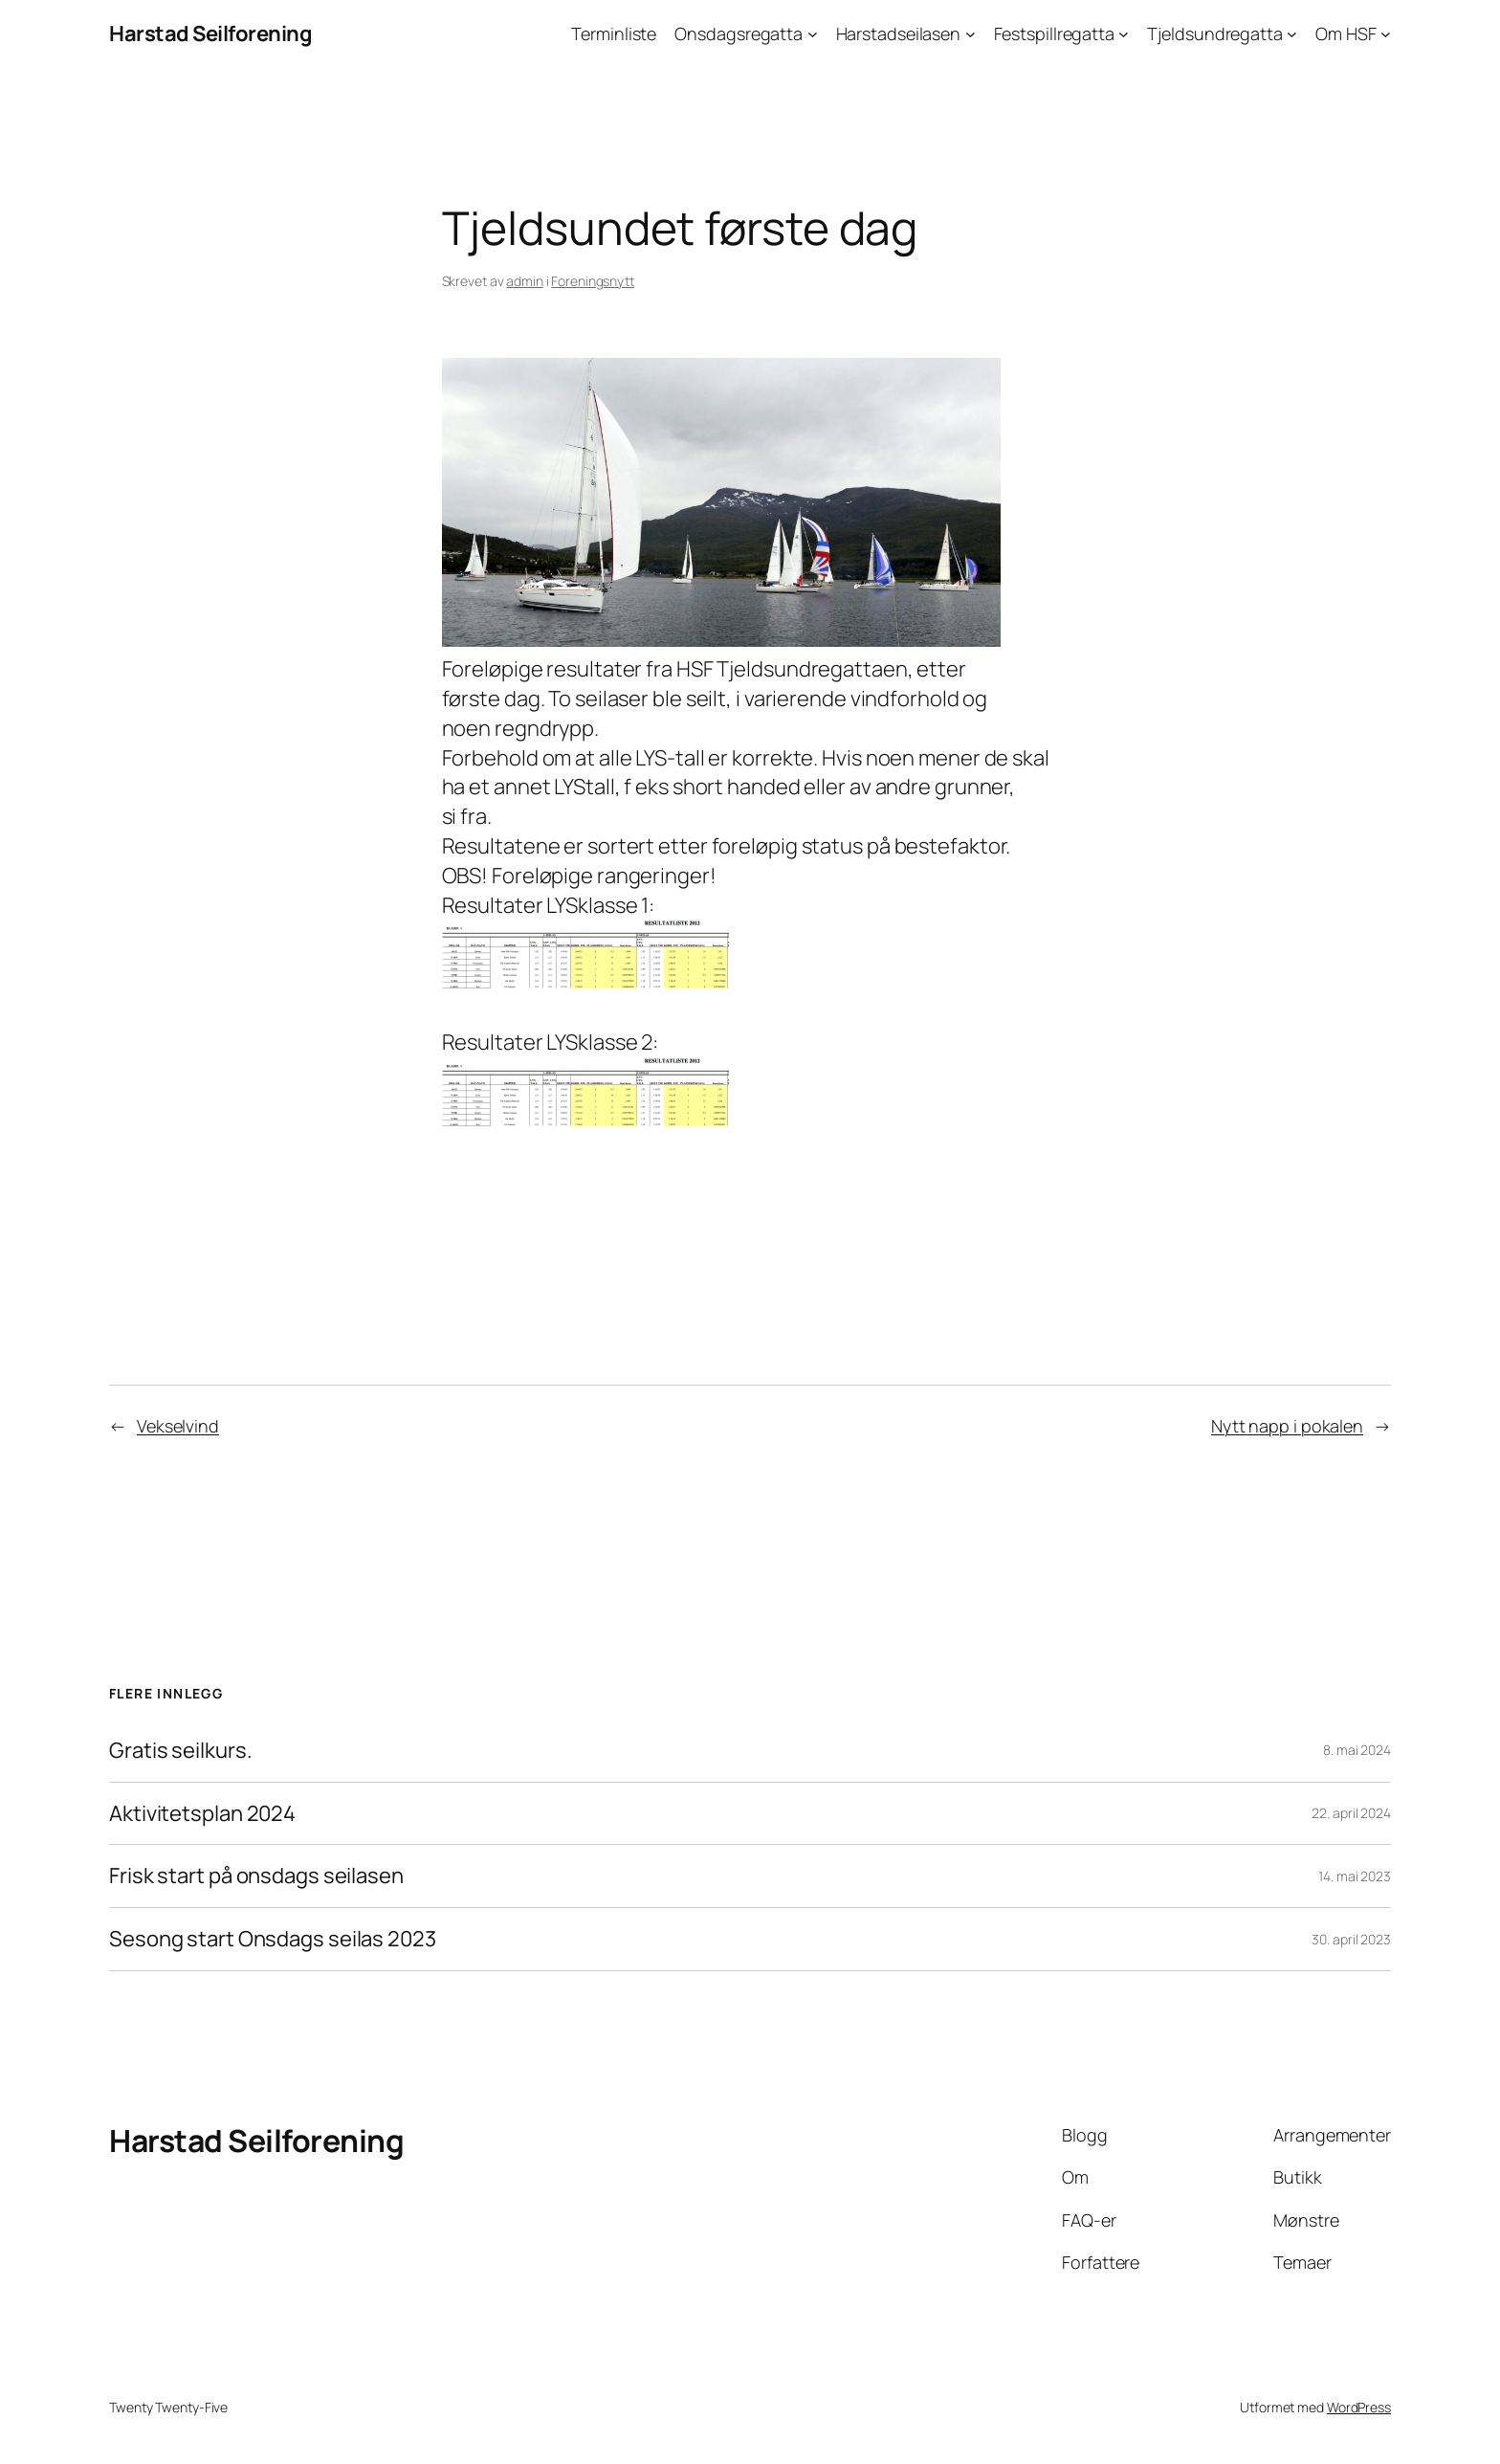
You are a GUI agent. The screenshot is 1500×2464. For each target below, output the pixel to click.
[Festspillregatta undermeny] (1123, 34)
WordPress (1359, 2407)
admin (524, 281)
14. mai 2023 (1354, 1876)
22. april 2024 (1351, 1813)
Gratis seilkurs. (180, 1751)
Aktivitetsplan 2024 (202, 1814)
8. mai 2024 (1357, 1750)
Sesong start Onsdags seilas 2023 (272, 1939)
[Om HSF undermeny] (1385, 34)
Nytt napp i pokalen (1287, 1425)
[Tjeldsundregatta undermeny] (1292, 34)
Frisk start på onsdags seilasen (256, 1876)
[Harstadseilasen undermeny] (970, 34)
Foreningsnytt (592, 281)
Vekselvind (178, 1425)
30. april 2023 (1351, 1939)
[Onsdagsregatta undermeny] (812, 34)
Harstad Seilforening (210, 33)
